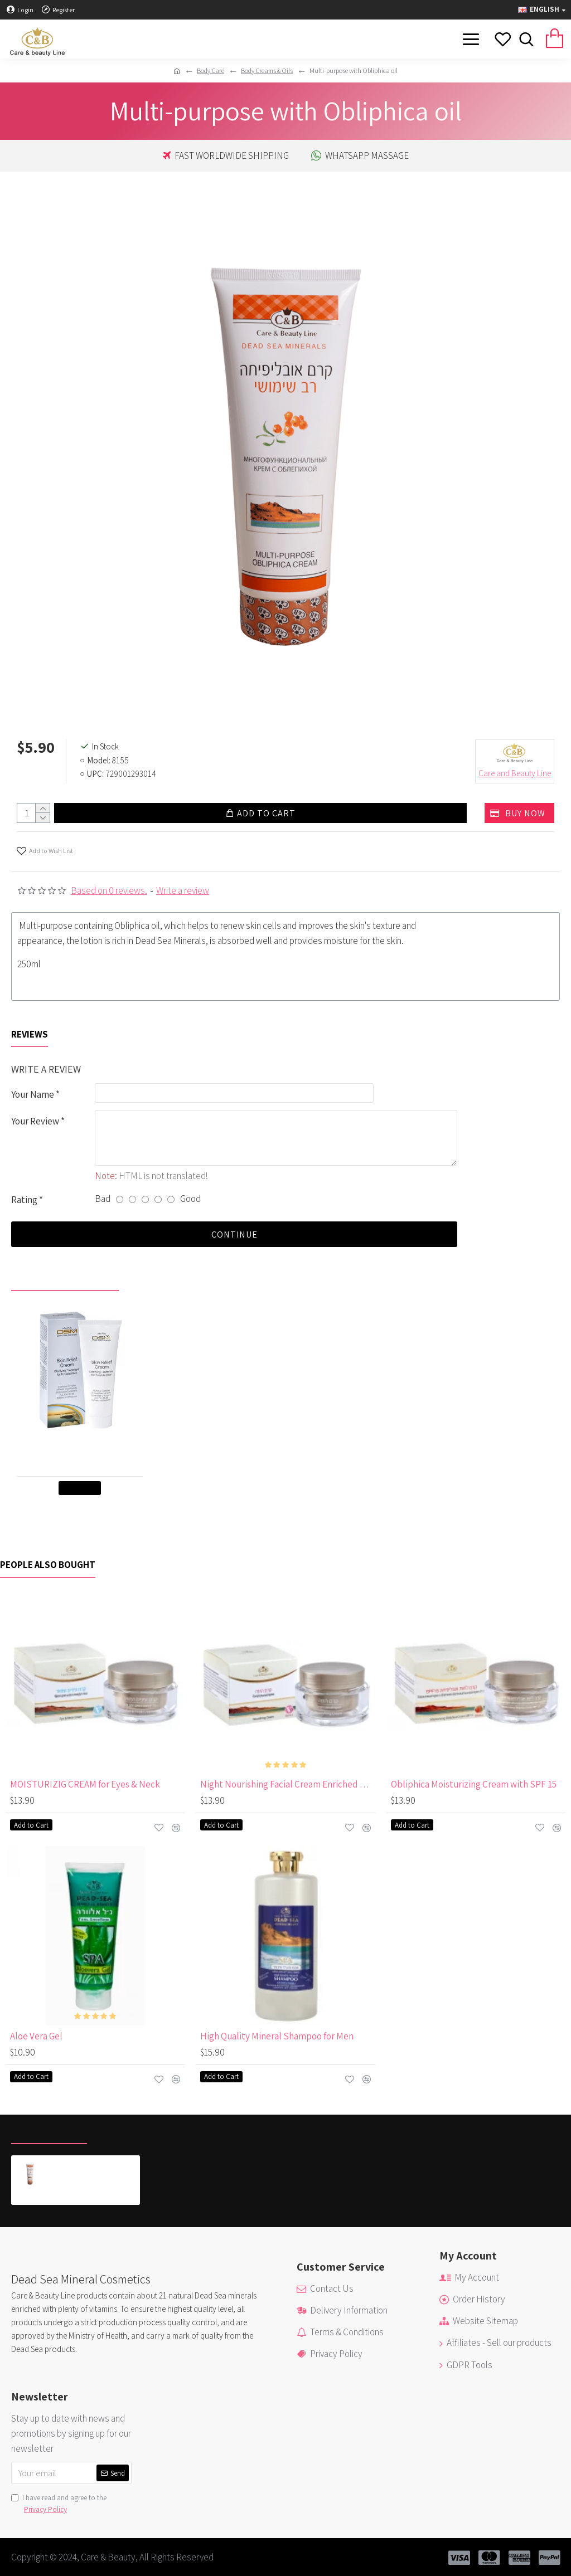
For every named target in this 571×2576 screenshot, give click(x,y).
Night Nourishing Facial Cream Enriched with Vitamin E (287, 1784)
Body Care (210, 70)
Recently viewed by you (65, 1278)
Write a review (182, 888)
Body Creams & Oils (267, 70)
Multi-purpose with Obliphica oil (93, 2164)
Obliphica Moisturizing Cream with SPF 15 (474, 1784)
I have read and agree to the (59, 2504)
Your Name (32, 1092)
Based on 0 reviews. (109, 888)
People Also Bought (47, 1565)
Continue (234, 1234)
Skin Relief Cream (82, 1443)
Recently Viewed (49, 2131)
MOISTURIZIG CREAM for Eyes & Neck (85, 1784)
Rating (24, 1198)
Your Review (35, 1119)
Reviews (29, 1032)
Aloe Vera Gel (36, 2035)
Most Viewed (127, 2131)
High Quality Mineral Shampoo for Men (277, 2035)
